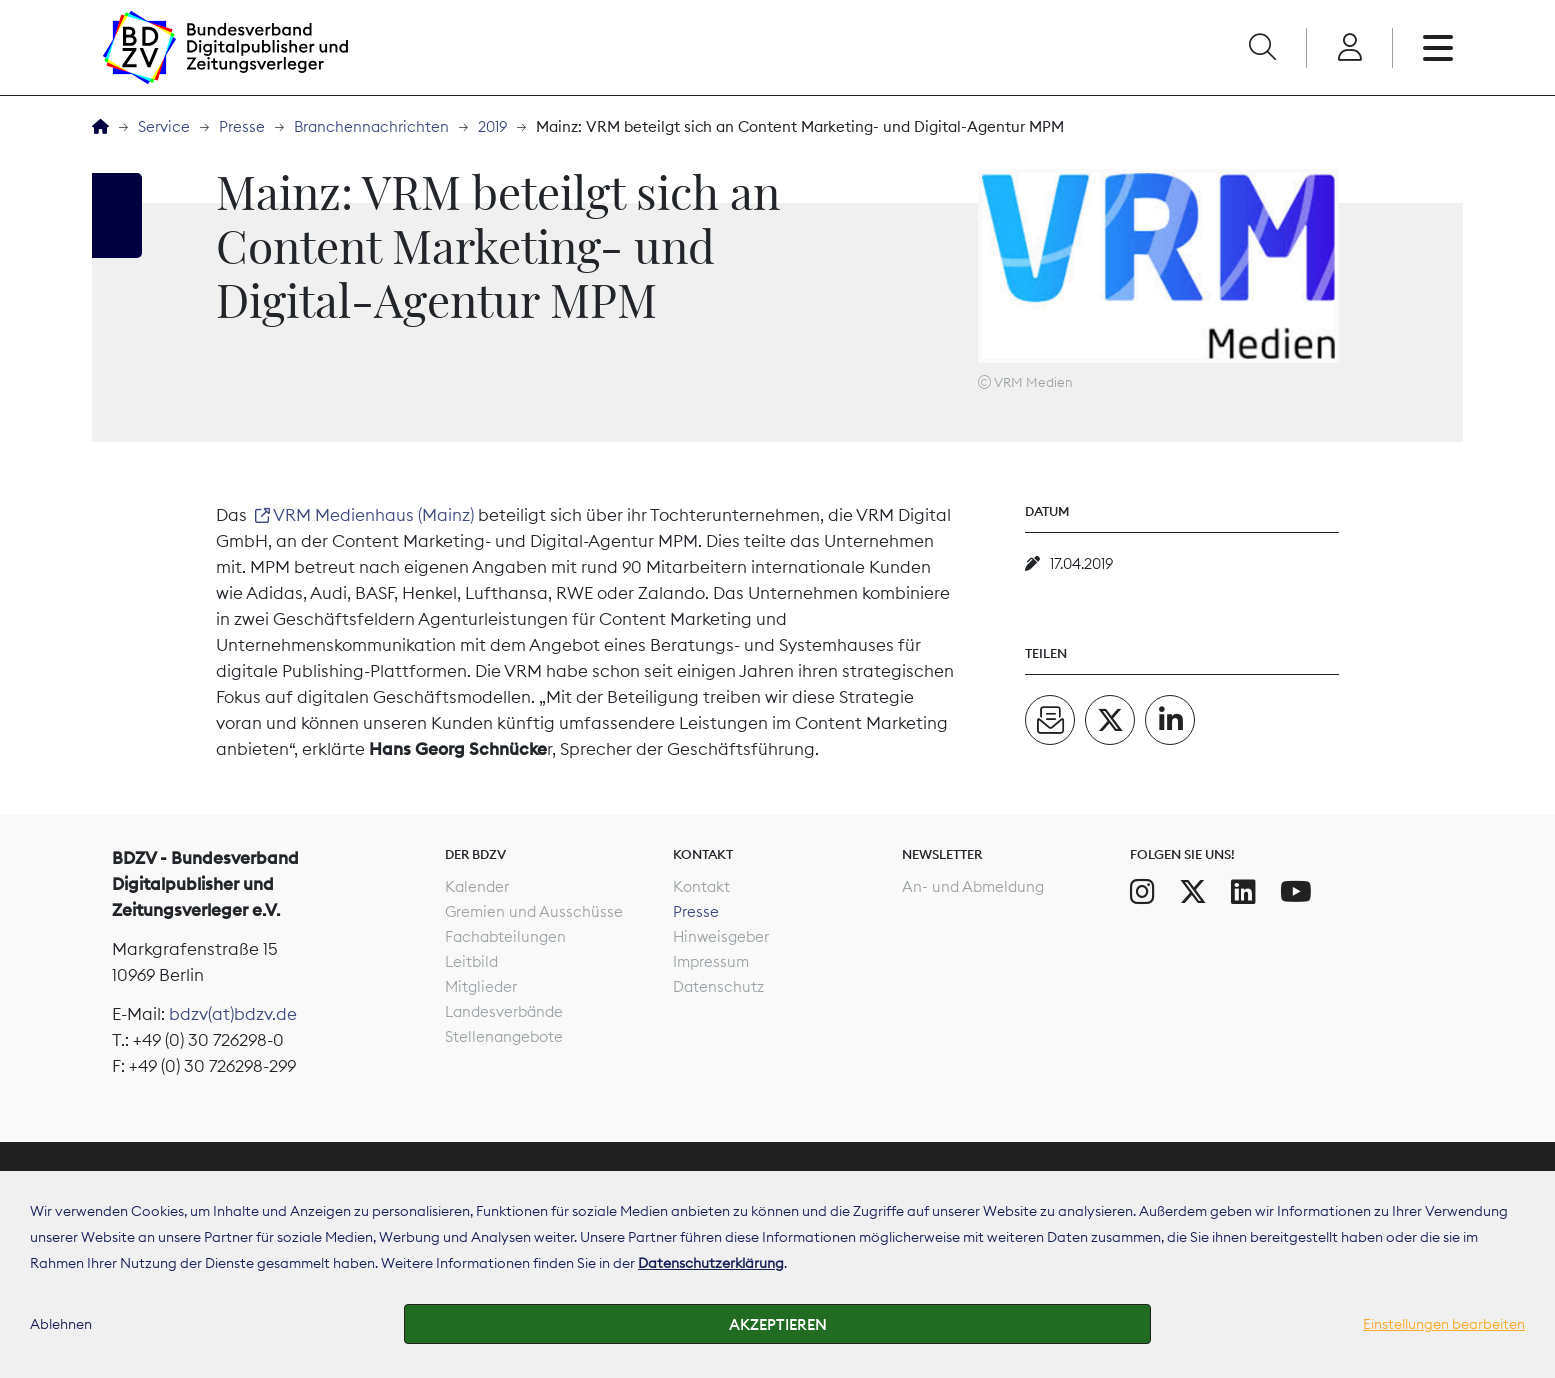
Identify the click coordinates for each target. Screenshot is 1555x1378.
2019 (492, 126)
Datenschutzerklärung (711, 1263)
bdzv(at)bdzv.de (233, 1014)
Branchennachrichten (371, 126)
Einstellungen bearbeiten (1444, 1324)
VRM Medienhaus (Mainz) (373, 515)
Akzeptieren (778, 1324)
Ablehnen (61, 1324)
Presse (242, 126)
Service (164, 126)
